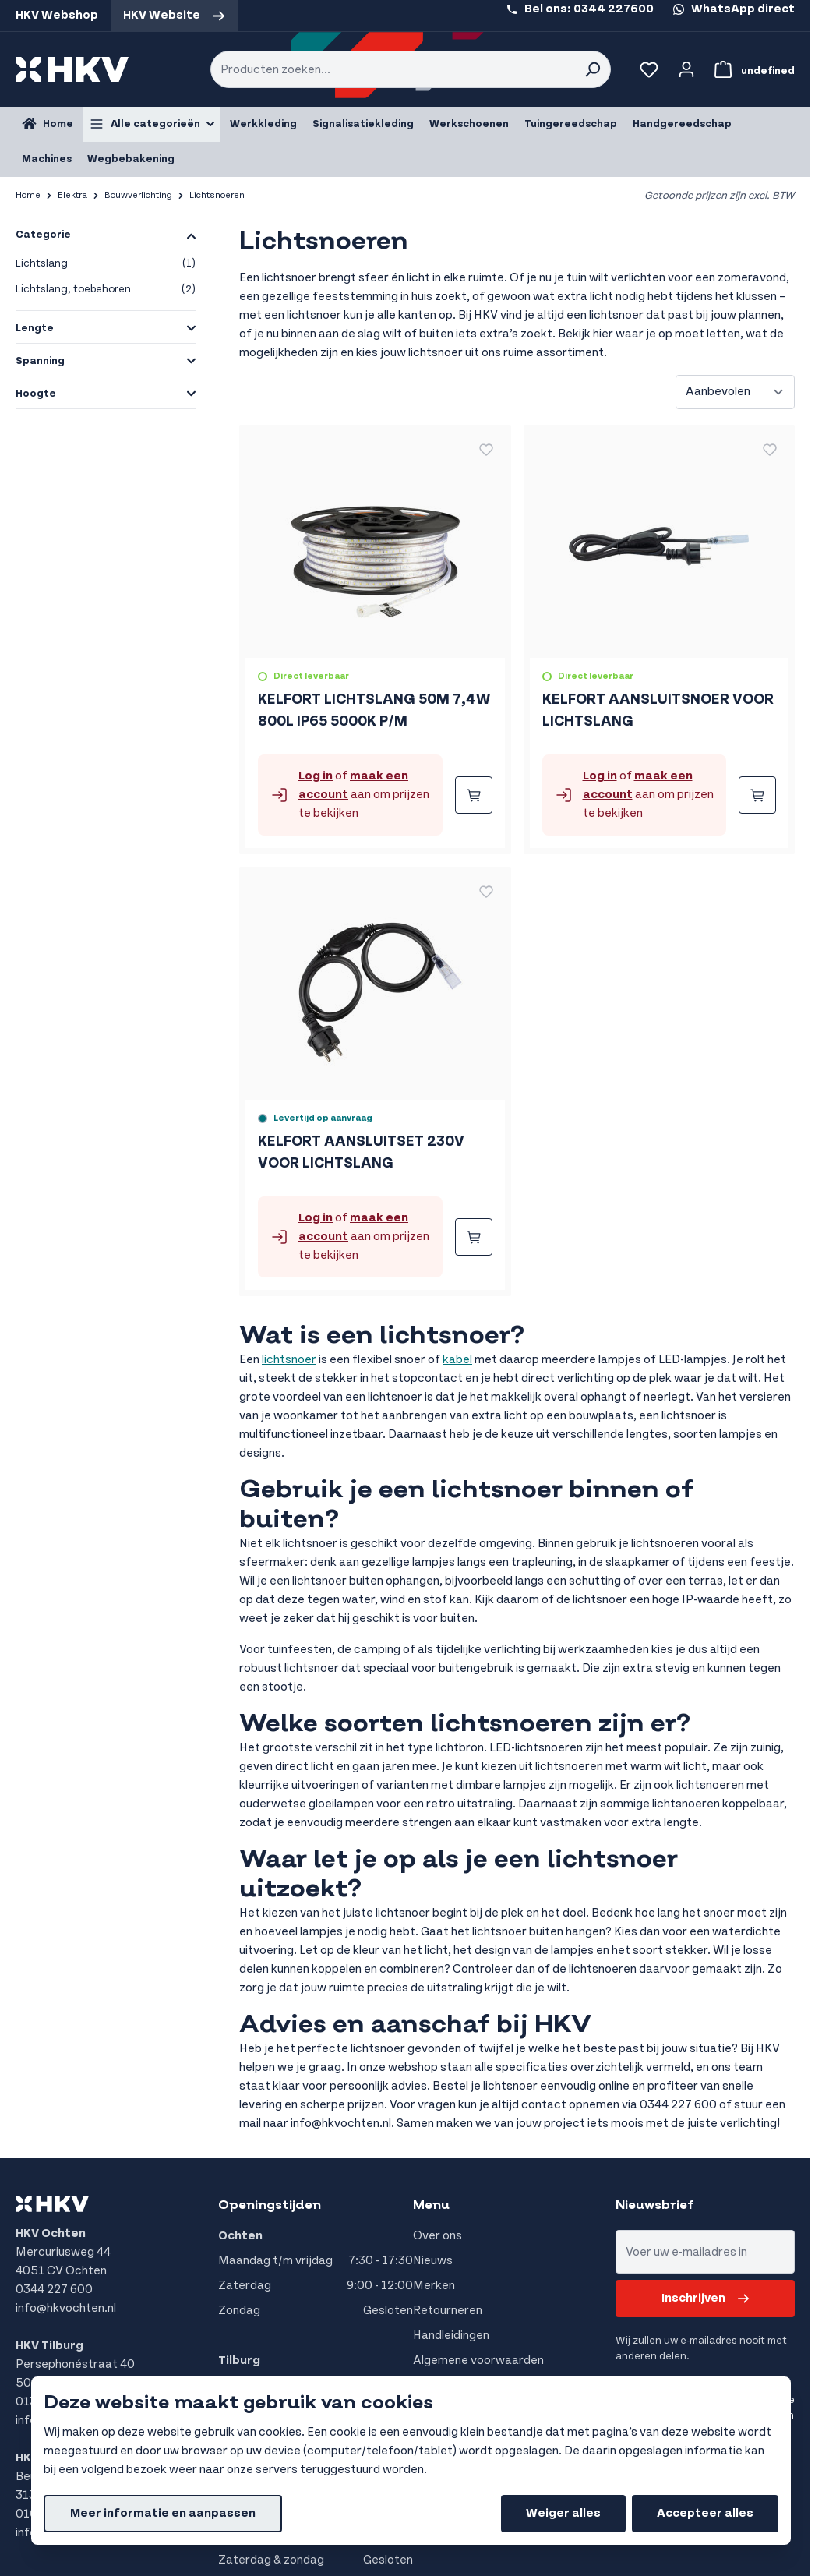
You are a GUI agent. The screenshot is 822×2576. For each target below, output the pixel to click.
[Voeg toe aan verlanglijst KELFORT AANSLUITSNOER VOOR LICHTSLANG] (769, 449)
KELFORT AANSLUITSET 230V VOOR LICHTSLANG (361, 1152)
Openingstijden (269, 2205)
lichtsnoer (289, 1359)
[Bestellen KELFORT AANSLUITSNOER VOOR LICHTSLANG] (757, 795)
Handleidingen (451, 2335)
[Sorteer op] (735, 392)
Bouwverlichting (138, 195)
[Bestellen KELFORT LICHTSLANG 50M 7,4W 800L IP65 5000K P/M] (473, 795)
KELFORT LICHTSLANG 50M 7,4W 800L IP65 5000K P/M (374, 710)
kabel (457, 1359)
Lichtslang (106, 264)
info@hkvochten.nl (66, 2308)
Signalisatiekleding (363, 124)
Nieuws (433, 2260)
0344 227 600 (54, 2289)
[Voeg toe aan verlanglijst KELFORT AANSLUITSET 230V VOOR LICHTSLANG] (486, 891)
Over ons (437, 2235)
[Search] (592, 69)
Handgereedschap (682, 124)
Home (28, 195)
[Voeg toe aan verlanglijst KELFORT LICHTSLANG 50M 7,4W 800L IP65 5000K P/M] (486, 449)
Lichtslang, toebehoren (106, 289)
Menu (431, 2205)
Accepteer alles (705, 2513)
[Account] (686, 69)
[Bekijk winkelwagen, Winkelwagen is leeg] (751, 69)
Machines (47, 159)
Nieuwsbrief (655, 2205)
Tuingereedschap (570, 124)
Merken (434, 2285)
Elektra (72, 195)
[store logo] (72, 69)
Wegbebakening (131, 159)
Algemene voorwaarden (478, 2360)
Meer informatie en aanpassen (163, 2513)
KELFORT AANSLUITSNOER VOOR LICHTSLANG (658, 710)
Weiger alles (563, 2513)
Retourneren (447, 2310)
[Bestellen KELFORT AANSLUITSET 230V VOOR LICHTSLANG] (473, 1237)
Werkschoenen (469, 124)
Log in (315, 776)
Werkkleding (263, 124)
